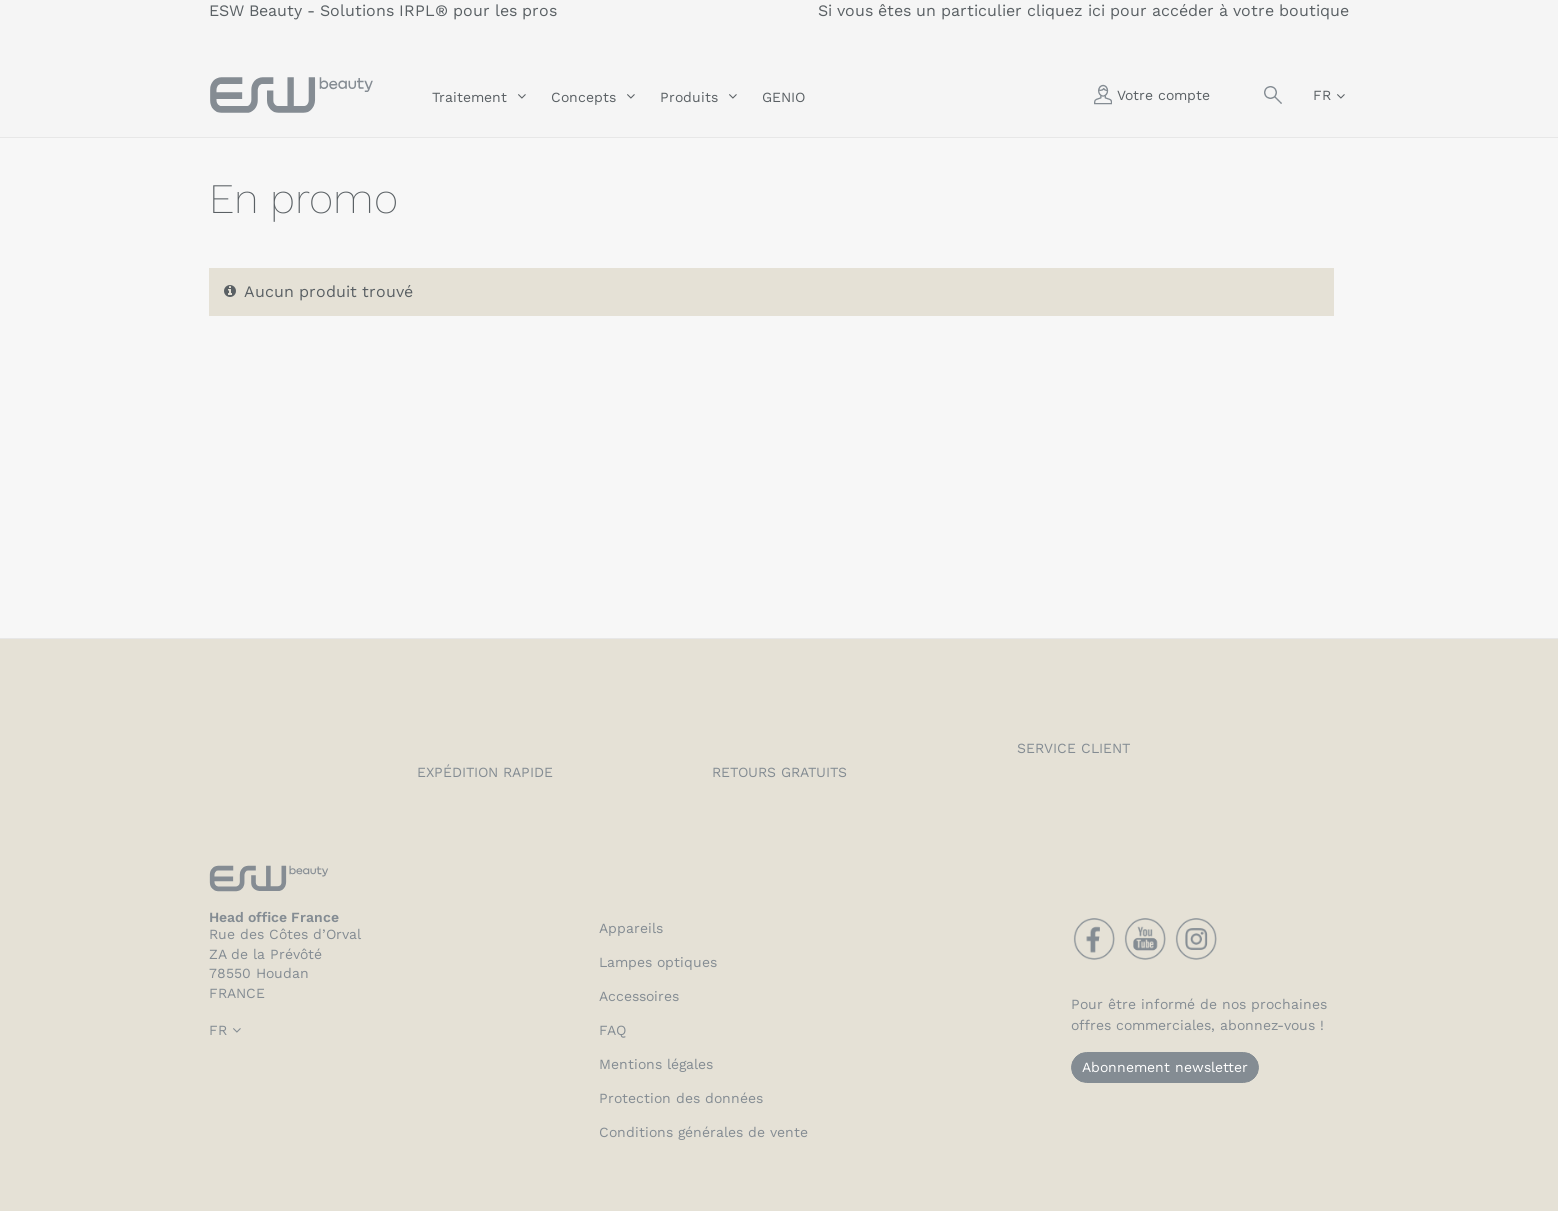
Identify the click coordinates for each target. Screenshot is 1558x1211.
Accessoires (639, 996)
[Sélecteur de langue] (1329, 95)
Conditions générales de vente (703, 1132)
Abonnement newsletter (1165, 1067)
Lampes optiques (658, 962)
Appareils (631, 928)
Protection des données (681, 1098)
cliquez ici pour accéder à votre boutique (1188, 10)
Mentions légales (656, 1064)
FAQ (612, 1030)
